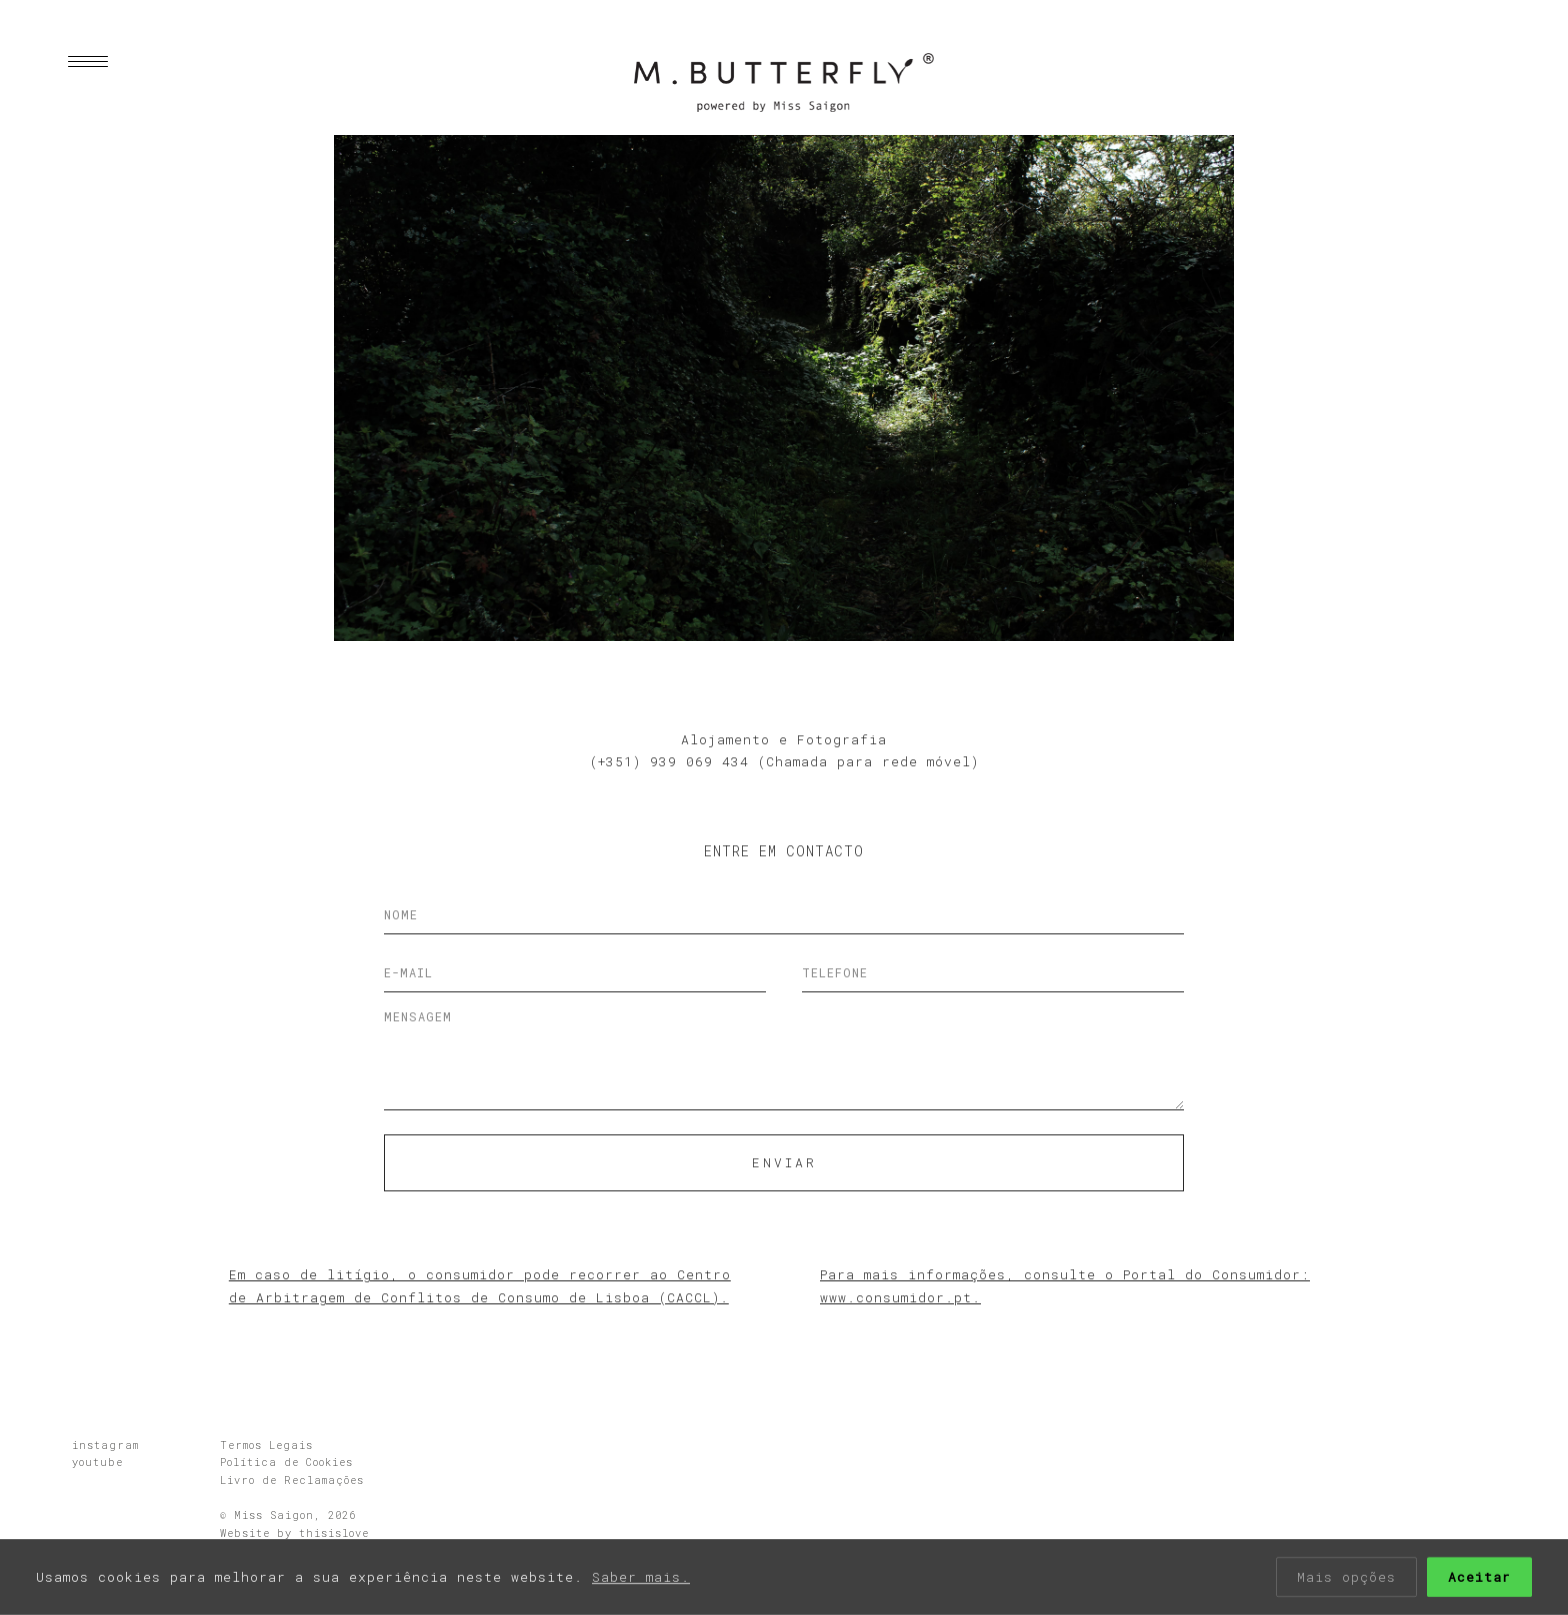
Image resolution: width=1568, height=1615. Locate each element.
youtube (97, 1462)
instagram (105, 1445)
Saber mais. (641, 1578)
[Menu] (78, 62)
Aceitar (1479, 1578)
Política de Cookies (286, 1462)
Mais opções (1346, 1578)
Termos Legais (266, 1445)
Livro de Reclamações (292, 1480)
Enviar (784, 1203)
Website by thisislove (294, 1533)
